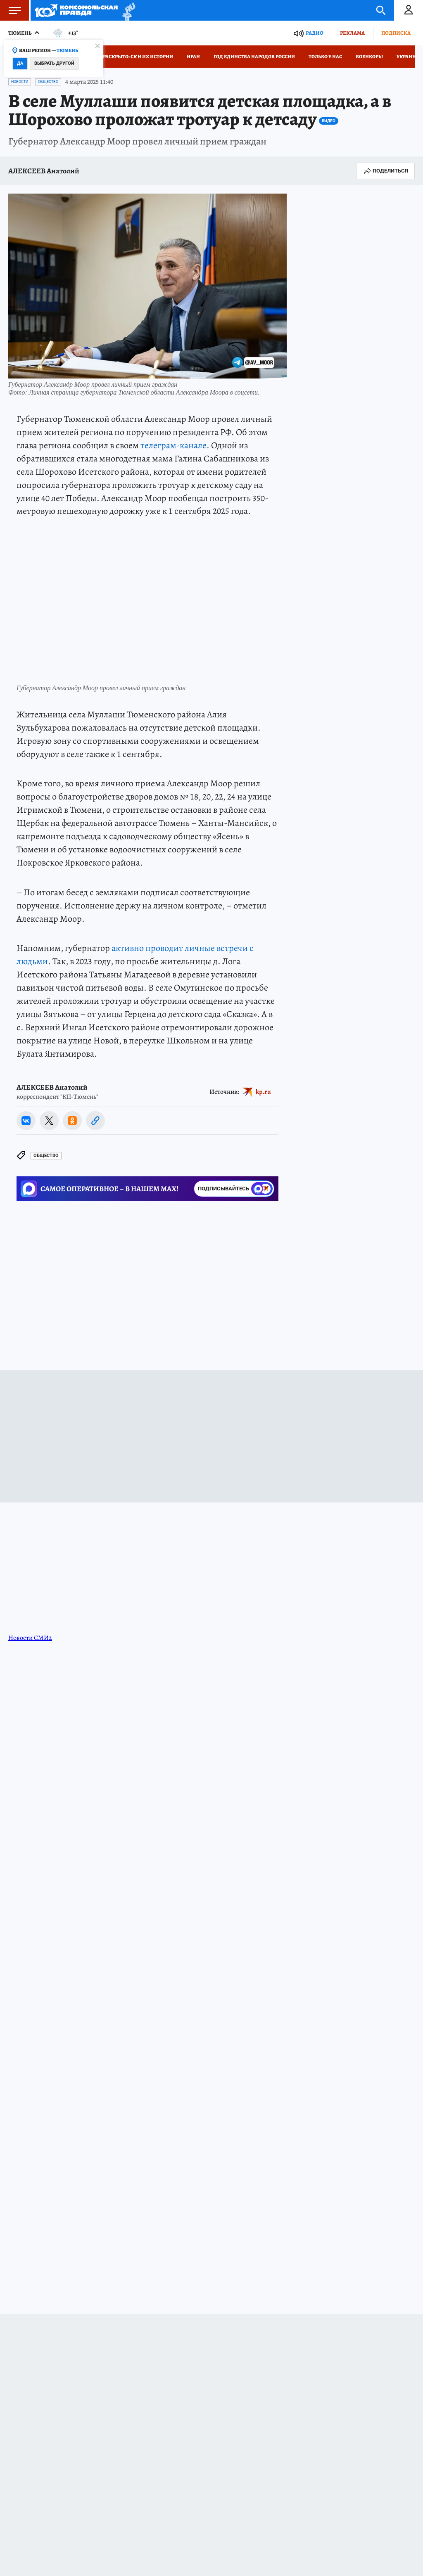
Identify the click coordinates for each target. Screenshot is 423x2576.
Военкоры (369, 56)
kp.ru (263, 1091)
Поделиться (385, 171)
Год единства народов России (254, 56)
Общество (48, 82)
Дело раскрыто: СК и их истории (131, 56)
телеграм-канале (173, 445)
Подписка (396, 32)
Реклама (352, 32)
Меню (10, 10)
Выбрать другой (54, 63)
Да (20, 63)
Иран (193, 56)
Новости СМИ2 (30, 1637)
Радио (314, 32)
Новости (19, 82)
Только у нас (325, 56)
